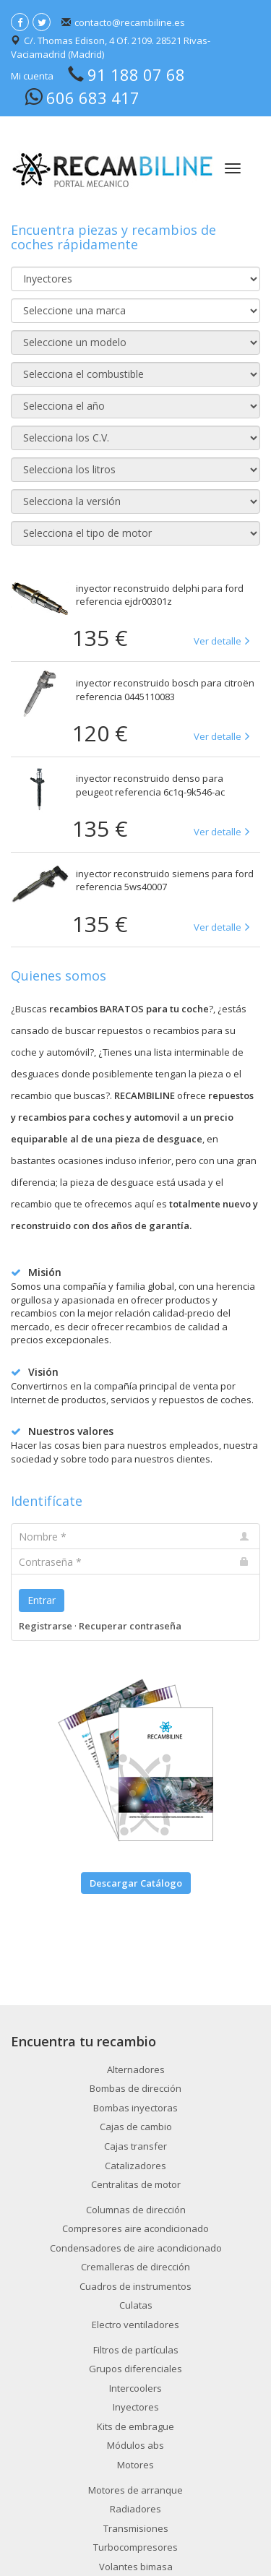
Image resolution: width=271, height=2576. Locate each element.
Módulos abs (135, 2445)
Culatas (135, 2305)
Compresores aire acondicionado (135, 2228)
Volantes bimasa (136, 2566)
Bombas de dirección (135, 2088)
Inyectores (136, 2406)
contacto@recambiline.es (129, 22)
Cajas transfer (135, 2146)
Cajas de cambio (136, 2126)
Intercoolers (135, 2388)
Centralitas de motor (136, 2184)
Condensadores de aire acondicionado (136, 2247)
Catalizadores (135, 2165)
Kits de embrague (135, 2426)
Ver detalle (217, 640)
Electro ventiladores (135, 2324)
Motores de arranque (135, 2490)
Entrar (41, 1600)
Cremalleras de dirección (135, 2266)
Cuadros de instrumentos (135, 2286)
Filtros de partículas (135, 2349)
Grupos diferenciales (135, 2368)
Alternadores (136, 2069)
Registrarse (45, 1625)
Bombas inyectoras (135, 2107)
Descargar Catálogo (136, 1883)
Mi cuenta (32, 75)
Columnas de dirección (136, 2209)
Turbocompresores (135, 2547)
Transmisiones (135, 2528)
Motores (135, 2464)
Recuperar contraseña (130, 1625)
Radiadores (135, 2508)
